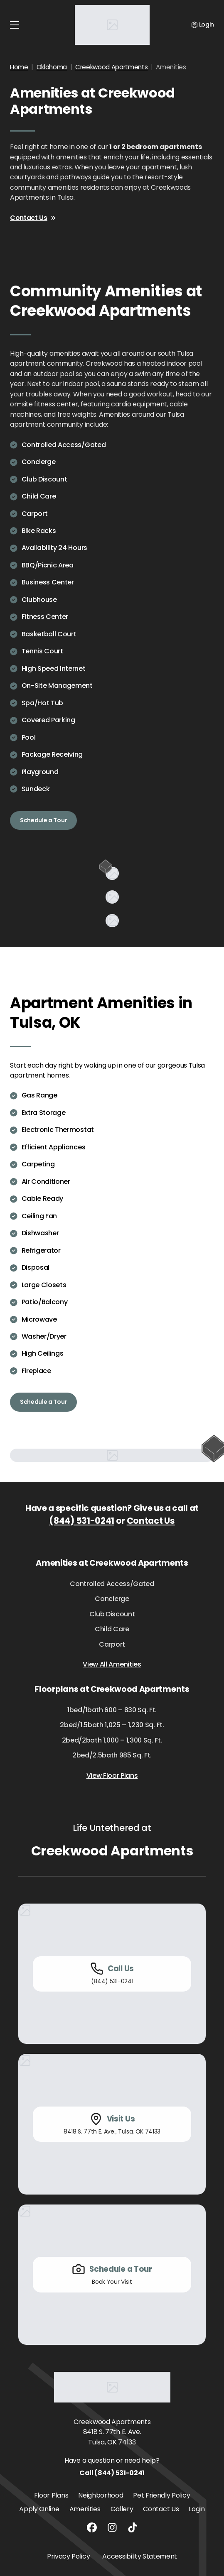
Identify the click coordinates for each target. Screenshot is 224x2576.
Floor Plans (51, 2495)
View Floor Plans (112, 1775)
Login (196, 2509)
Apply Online (39, 2509)
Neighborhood (100, 2495)
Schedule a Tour (43, 820)
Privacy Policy (68, 2556)
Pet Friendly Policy (161, 2495)
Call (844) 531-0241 (112, 2473)
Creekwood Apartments (111, 67)
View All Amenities (112, 1664)
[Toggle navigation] (14, 25)
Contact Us (33, 217)
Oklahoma (52, 67)
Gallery (122, 2509)
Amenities (85, 2509)
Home (19, 67)
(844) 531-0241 (81, 1521)
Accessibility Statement (139, 2556)
